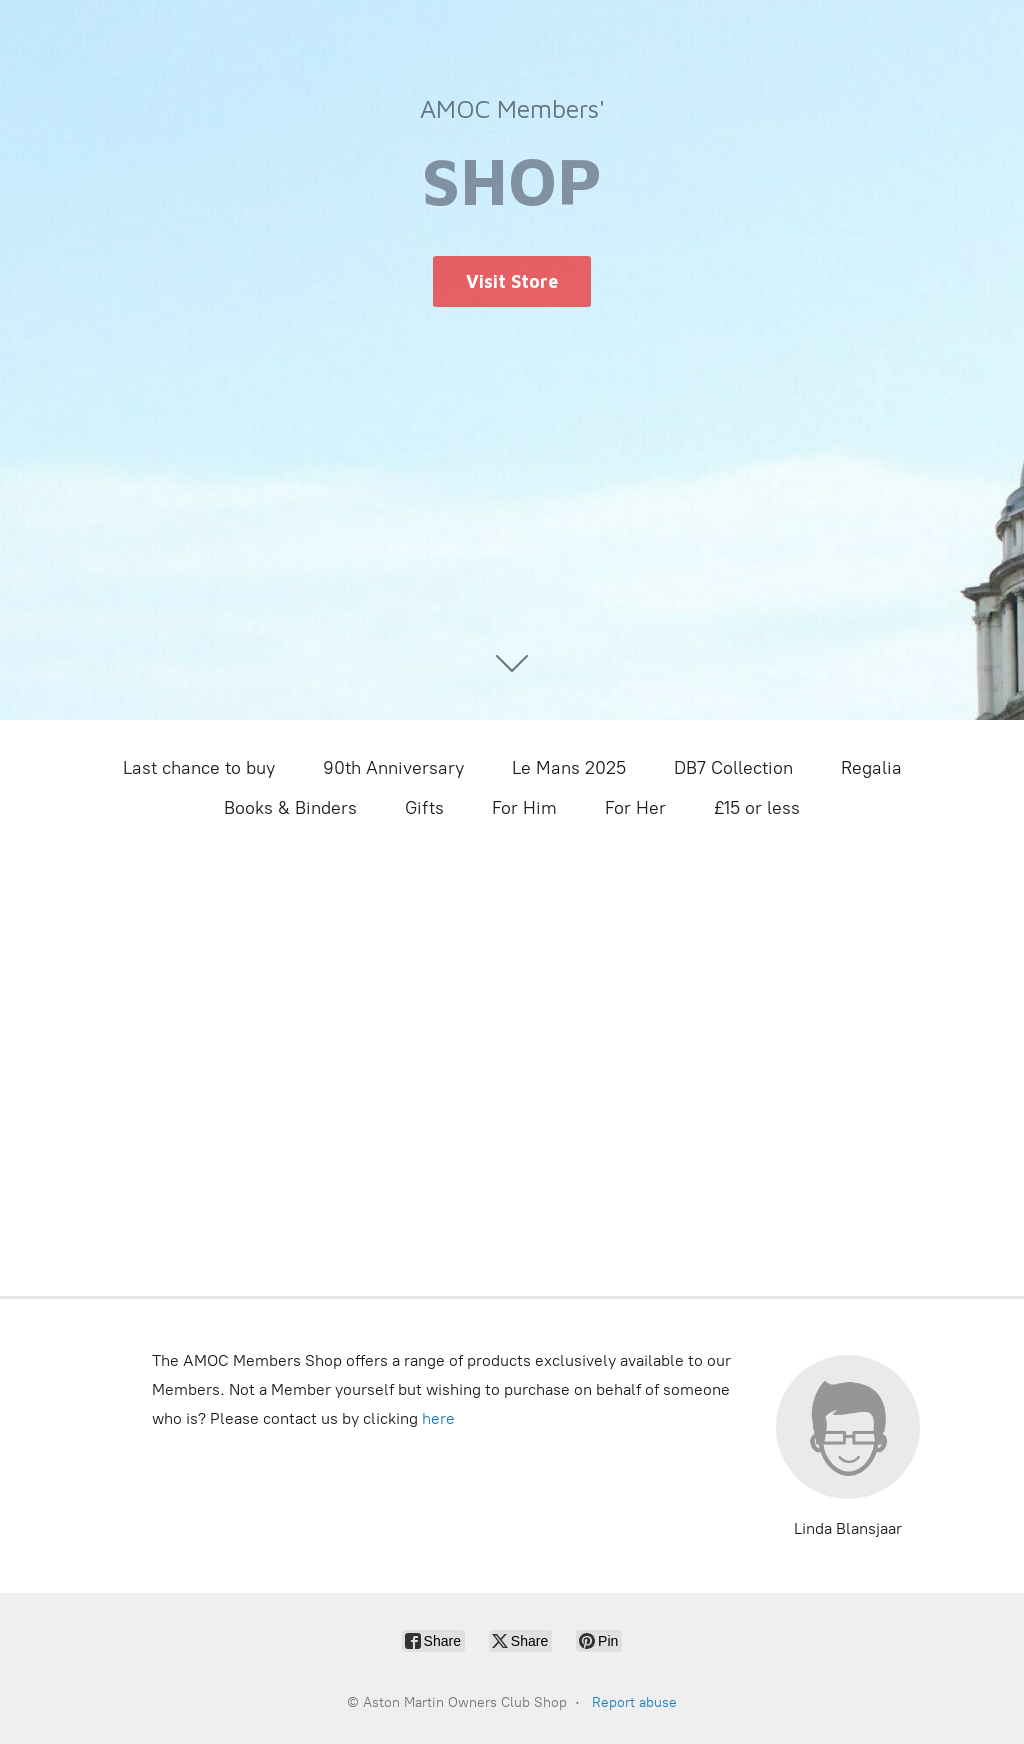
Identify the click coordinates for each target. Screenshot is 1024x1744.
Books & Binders (290, 808)
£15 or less (757, 808)
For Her (635, 808)
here (438, 1418)
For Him (524, 808)
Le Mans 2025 (569, 768)
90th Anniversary (393, 768)
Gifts (424, 808)
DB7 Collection (733, 768)
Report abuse (634, 1702)
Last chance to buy (199, 768)
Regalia (871, 768)
